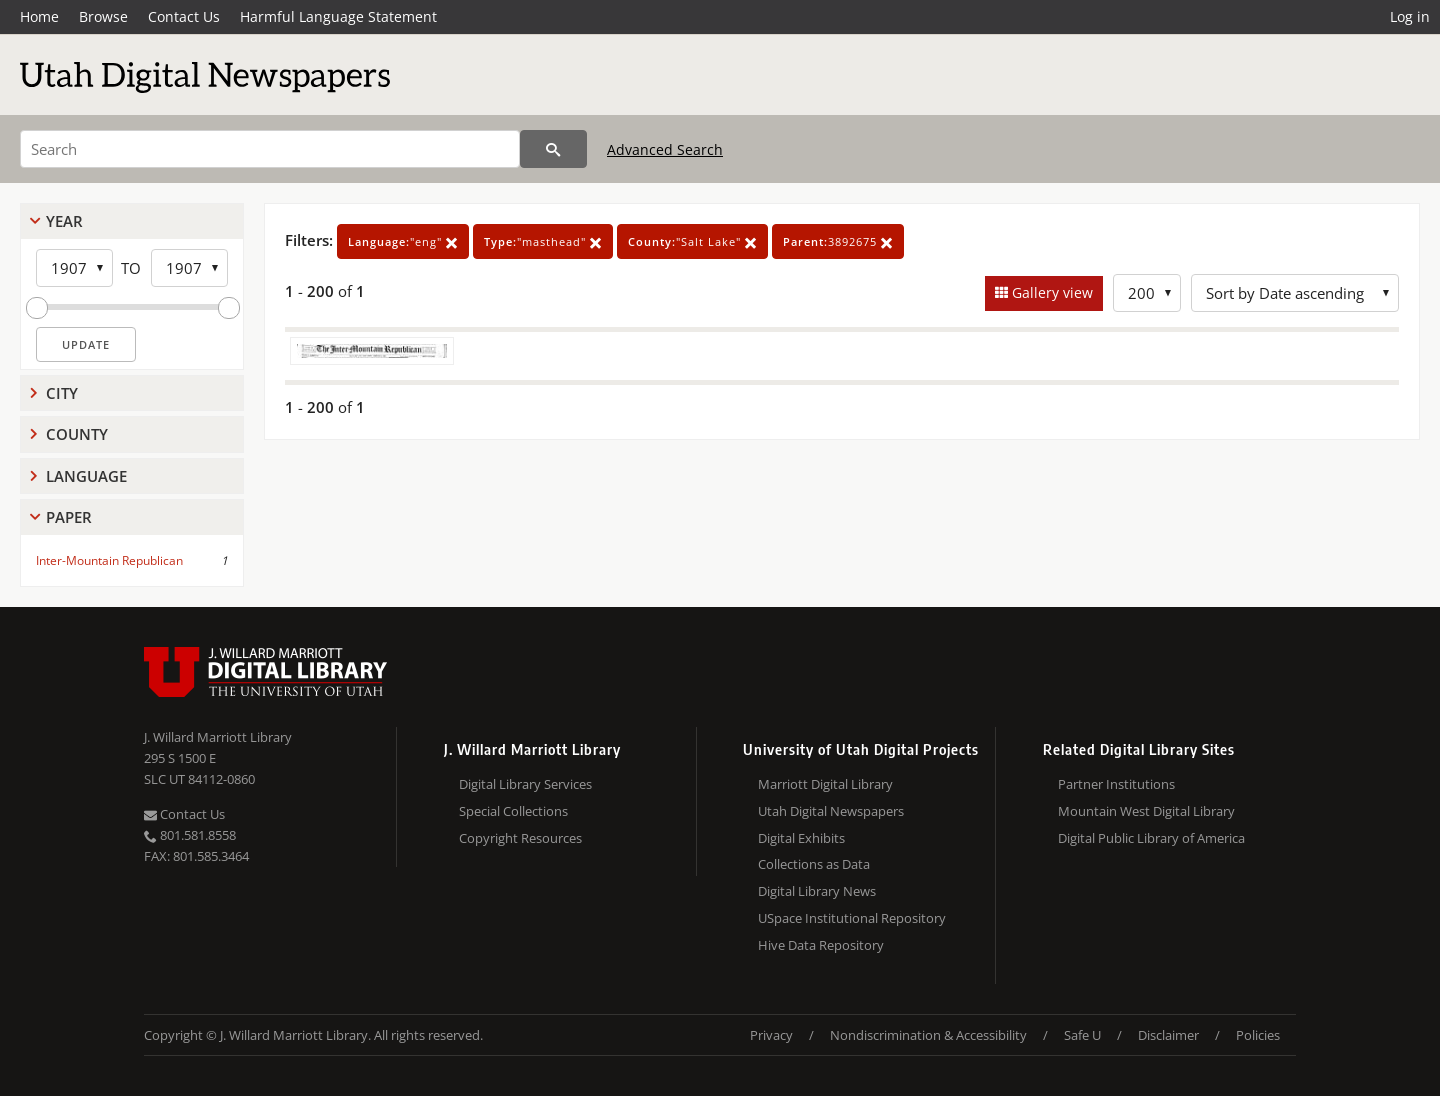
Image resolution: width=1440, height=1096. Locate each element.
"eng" (403, 241)
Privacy (771, 1035)
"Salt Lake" (692, 241)
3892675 (838, 241)
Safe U (1082, 1035)
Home (39, 16)
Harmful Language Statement (338, 16)
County (77, 434)
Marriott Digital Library (825, 784)
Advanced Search (665, 149)
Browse (103, 16)
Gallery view (1050, 292)
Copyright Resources (520, 838)
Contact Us (184, 16)
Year (64, 221)
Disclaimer (1168, 1035)
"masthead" (543, 241)
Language (86, 476)
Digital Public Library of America (1151, 838)
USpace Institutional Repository (852, 918)
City (62, 393)
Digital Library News (817, 891)
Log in (1410, 16)
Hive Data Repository (821, 945)
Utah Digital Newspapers (831, 811)
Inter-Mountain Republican (109, 560)
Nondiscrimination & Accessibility (928, 1035)
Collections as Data (814, 864)
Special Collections (513, 811)
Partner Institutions (1116, 784)
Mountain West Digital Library (1146, 811)
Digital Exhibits (801, 838)
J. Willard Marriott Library (218, 737)
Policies (1258, 1035)
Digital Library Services (525, 784)
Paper (69, 517)
